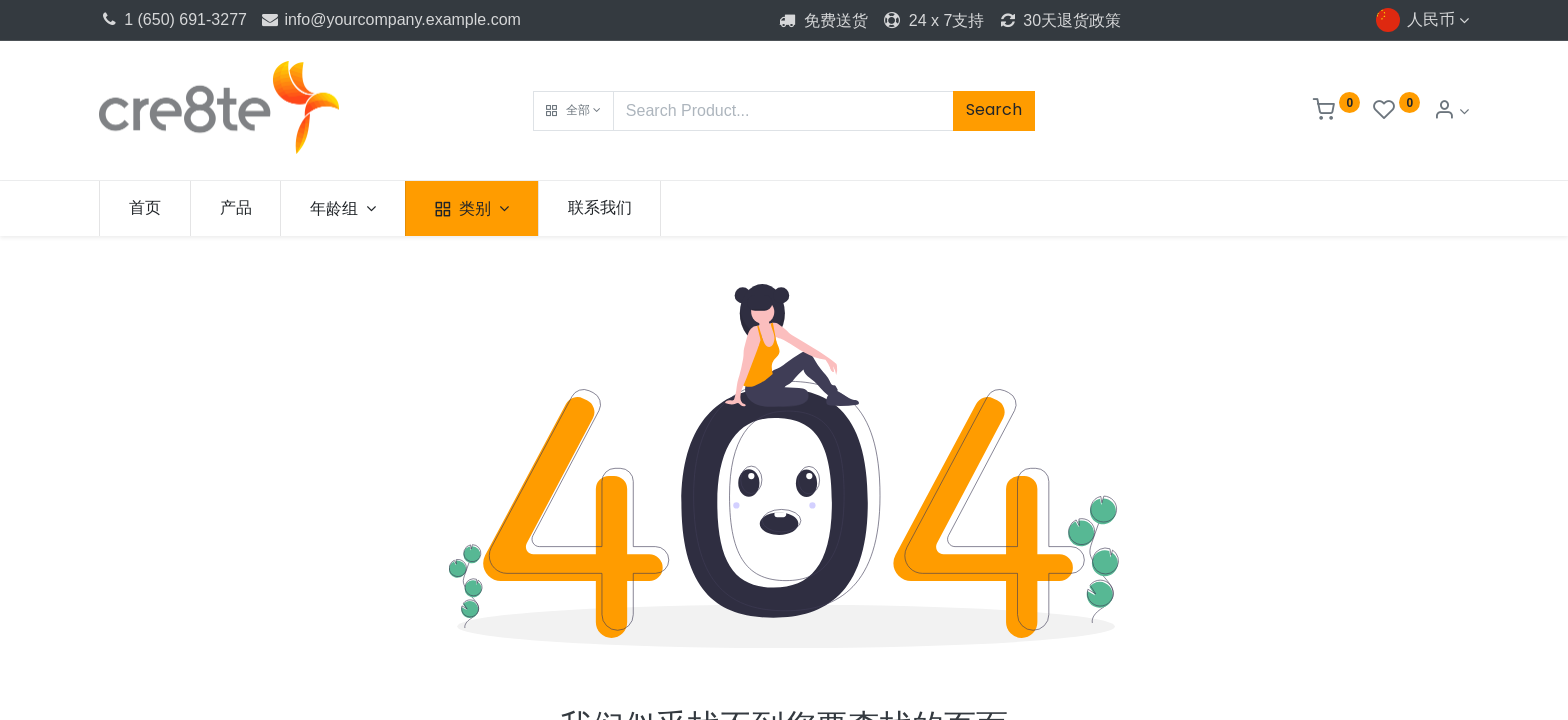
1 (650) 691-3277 (173, 19)
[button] (573, 111)
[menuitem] (145, 208)
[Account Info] (1451, 111)
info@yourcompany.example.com (390, 19)
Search (994, 109)
